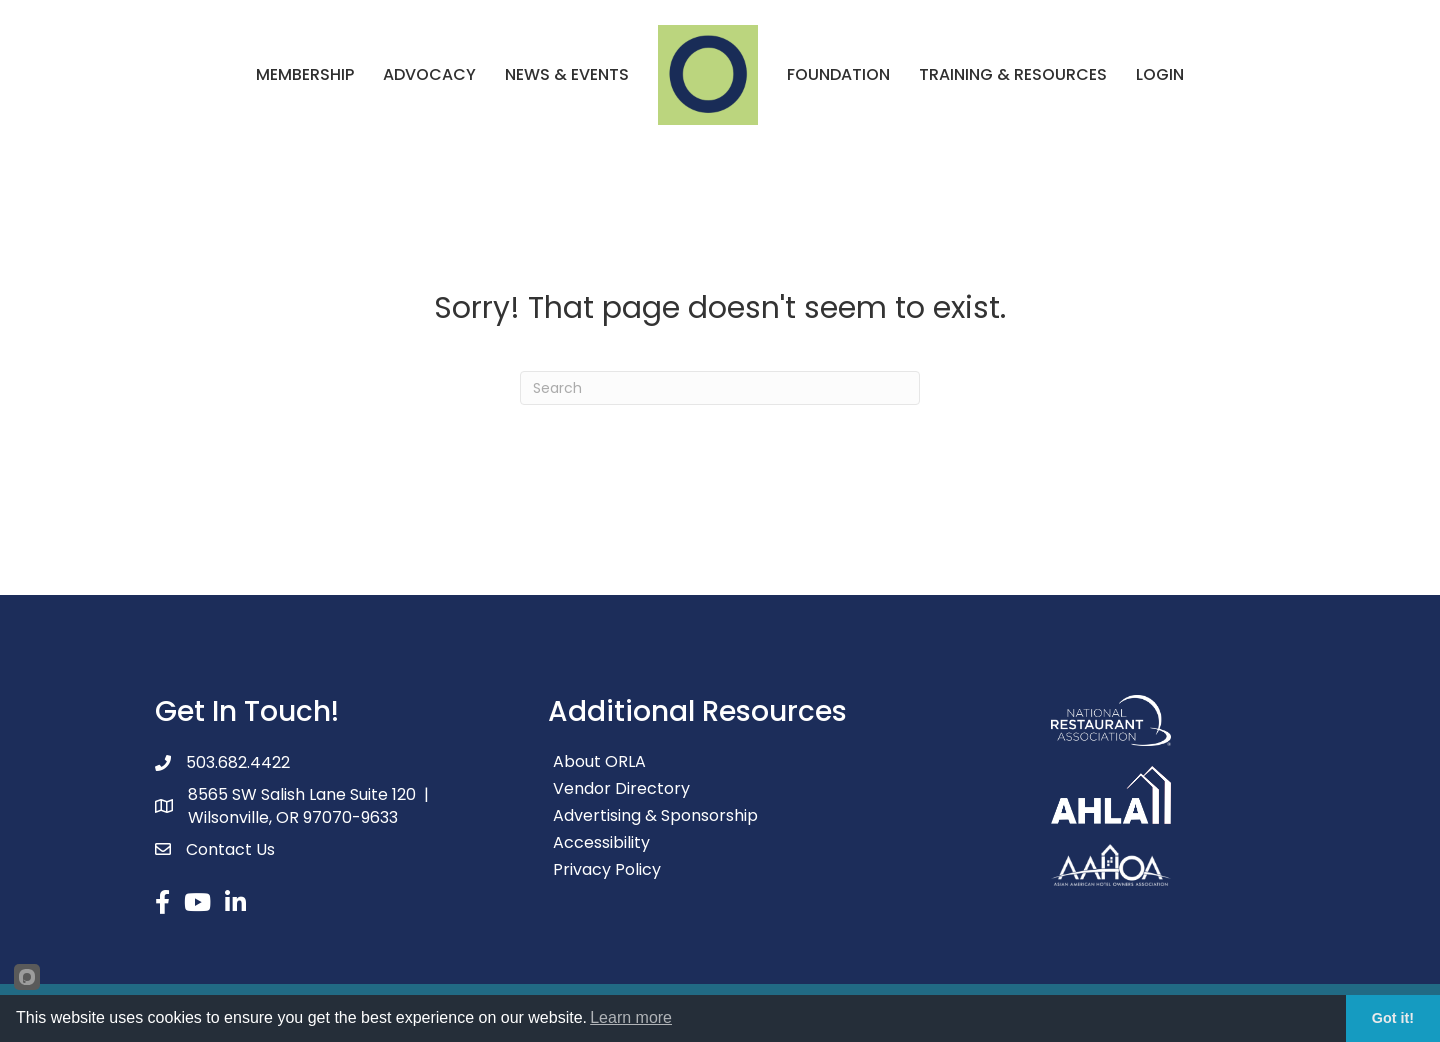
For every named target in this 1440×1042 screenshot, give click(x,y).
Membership (305, 74)
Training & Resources (1013, 74)
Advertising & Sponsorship (655, 815)
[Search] (720, 388)
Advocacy (429, 74)
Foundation (838, 74)
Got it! (1393, 1018)
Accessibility (601, 842)
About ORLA (599, 761)
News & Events (567, 74)
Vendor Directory (621, 788)
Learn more (631, 1017)
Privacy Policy (607, 869)
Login (1160, 74)
